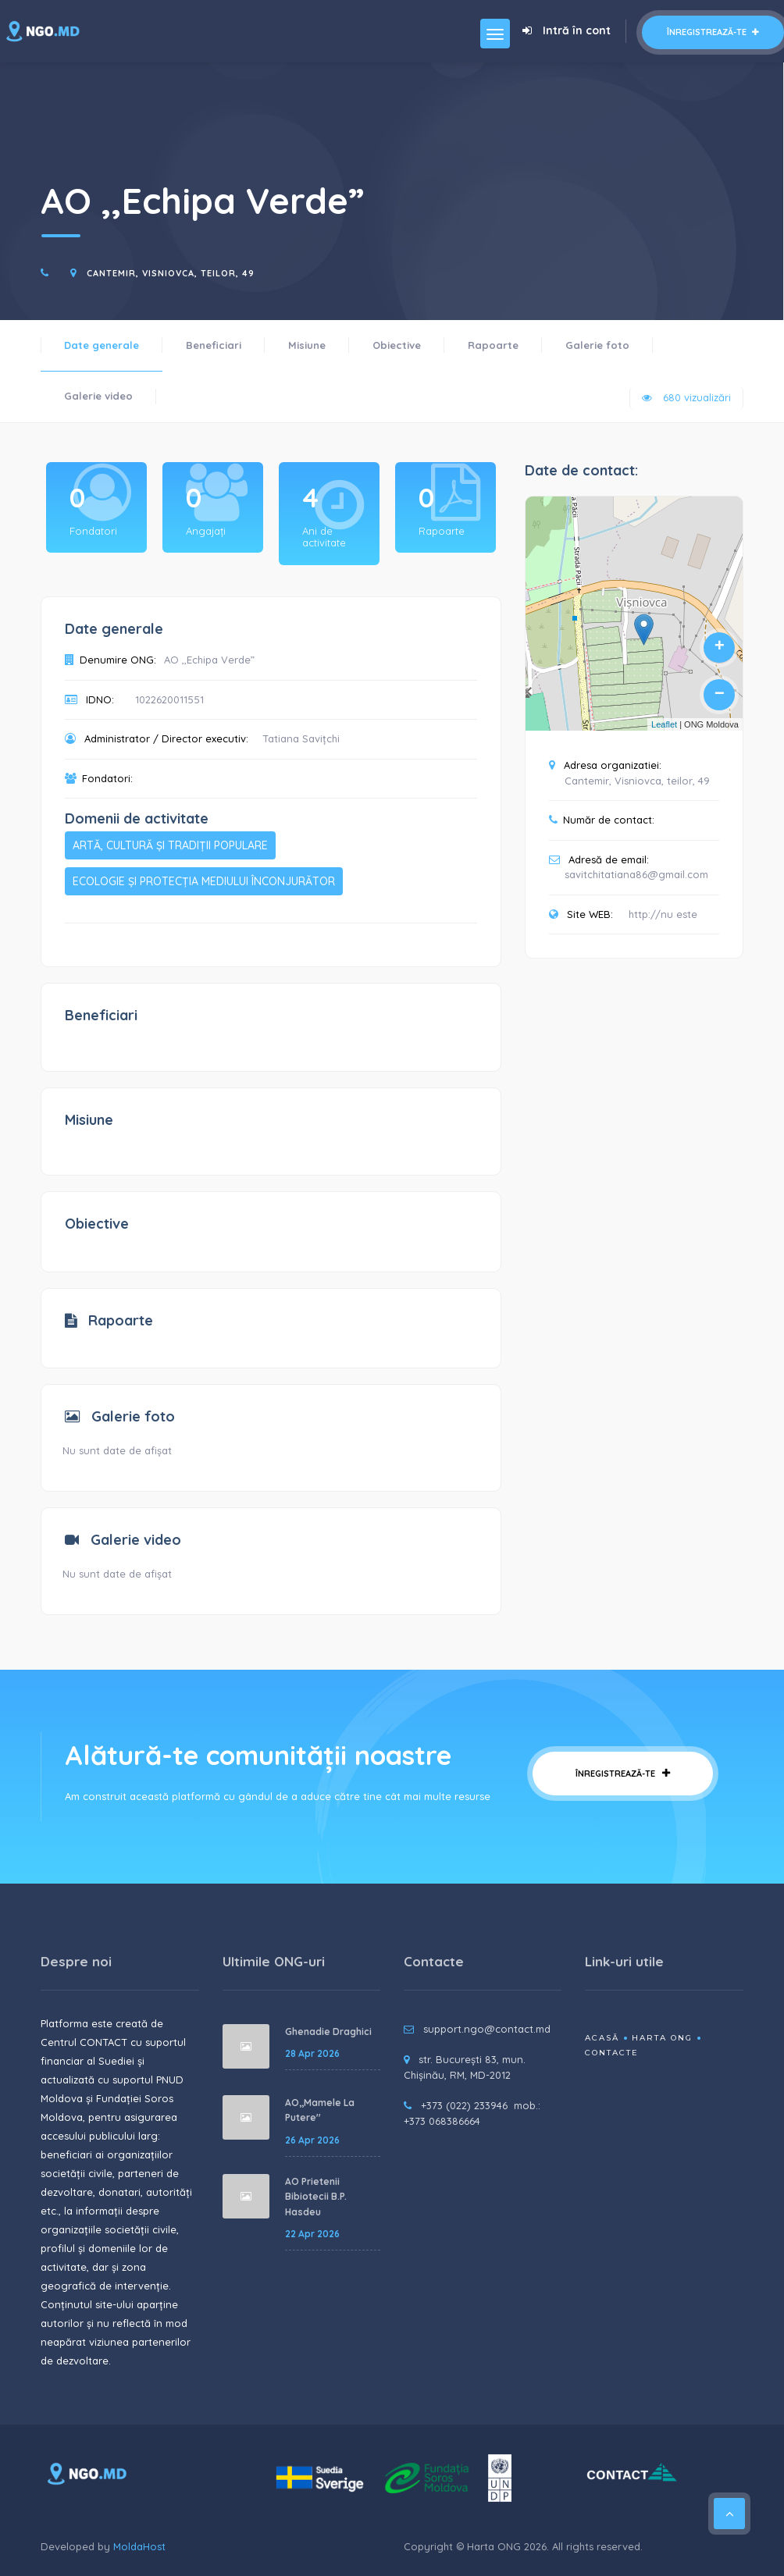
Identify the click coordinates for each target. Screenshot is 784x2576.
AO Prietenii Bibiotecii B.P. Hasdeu (316, 2197)
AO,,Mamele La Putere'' (320, 2110)
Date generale (101, 345)
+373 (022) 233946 (464, 2105)
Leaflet (664, 724)
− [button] (720, 694)
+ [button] (720, 647)
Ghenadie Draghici (328, 2031)
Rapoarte (493, 345)
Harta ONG (662, 2038)
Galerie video (98, 396)
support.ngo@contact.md (487, 2029)
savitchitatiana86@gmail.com (636, 874)
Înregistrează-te (713, 32)
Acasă (602, 2038)
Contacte (612, 2053)
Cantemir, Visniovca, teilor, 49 (171, 273)
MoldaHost (139, 2546)
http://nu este (663, 914)
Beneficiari (213, 345)
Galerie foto (597, 345)
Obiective (396, 345)
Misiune (307, 345)
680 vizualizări (686, 397)
